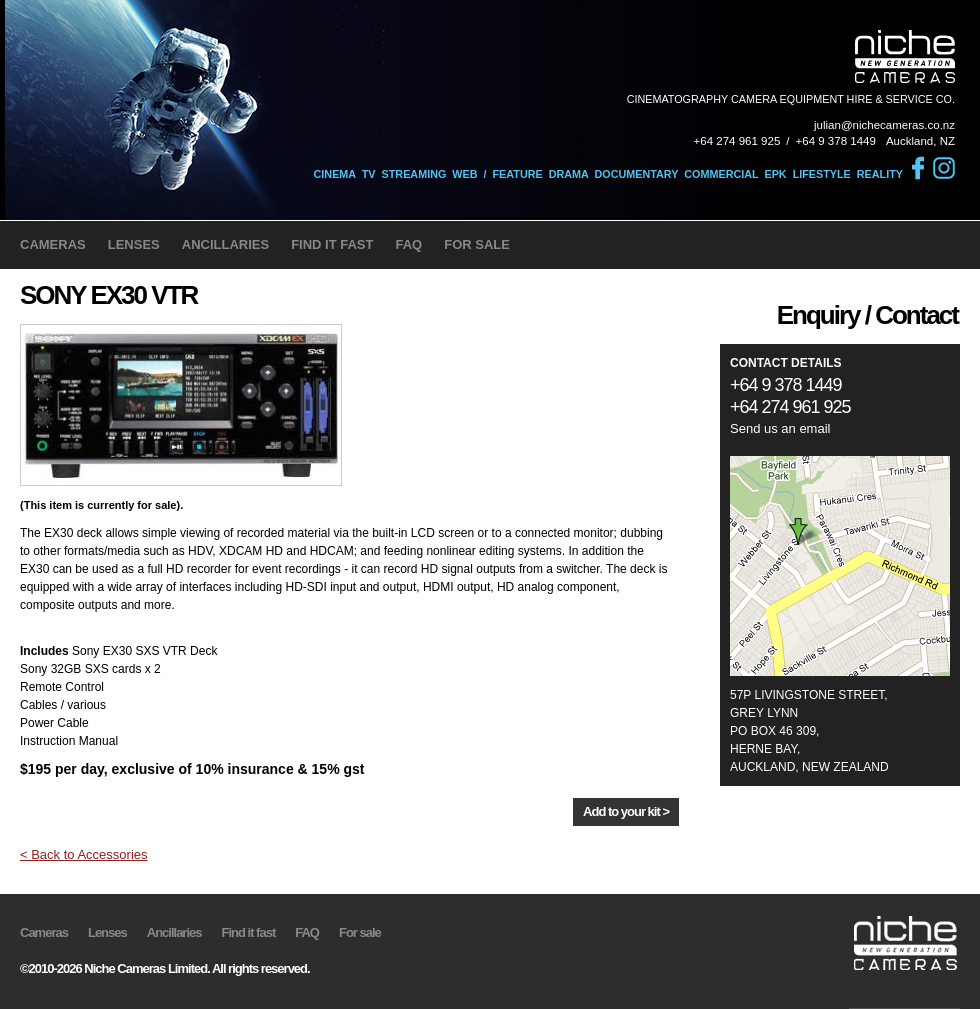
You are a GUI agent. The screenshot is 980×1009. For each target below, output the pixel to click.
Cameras (44, 932)
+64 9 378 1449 (836, 141)
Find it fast (249, 932)
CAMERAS (53, 244)
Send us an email (780, 428)
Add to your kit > (626, 811)
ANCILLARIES (225, 244)
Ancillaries (174, 932)
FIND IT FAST (332, 244)
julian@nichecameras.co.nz (884, 125)
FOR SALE (477, 244)
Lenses (107, 932)
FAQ (408, 244)
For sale (360, 932)
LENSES (134, 244)
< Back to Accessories (84, 854)
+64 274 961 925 (737, 141)
